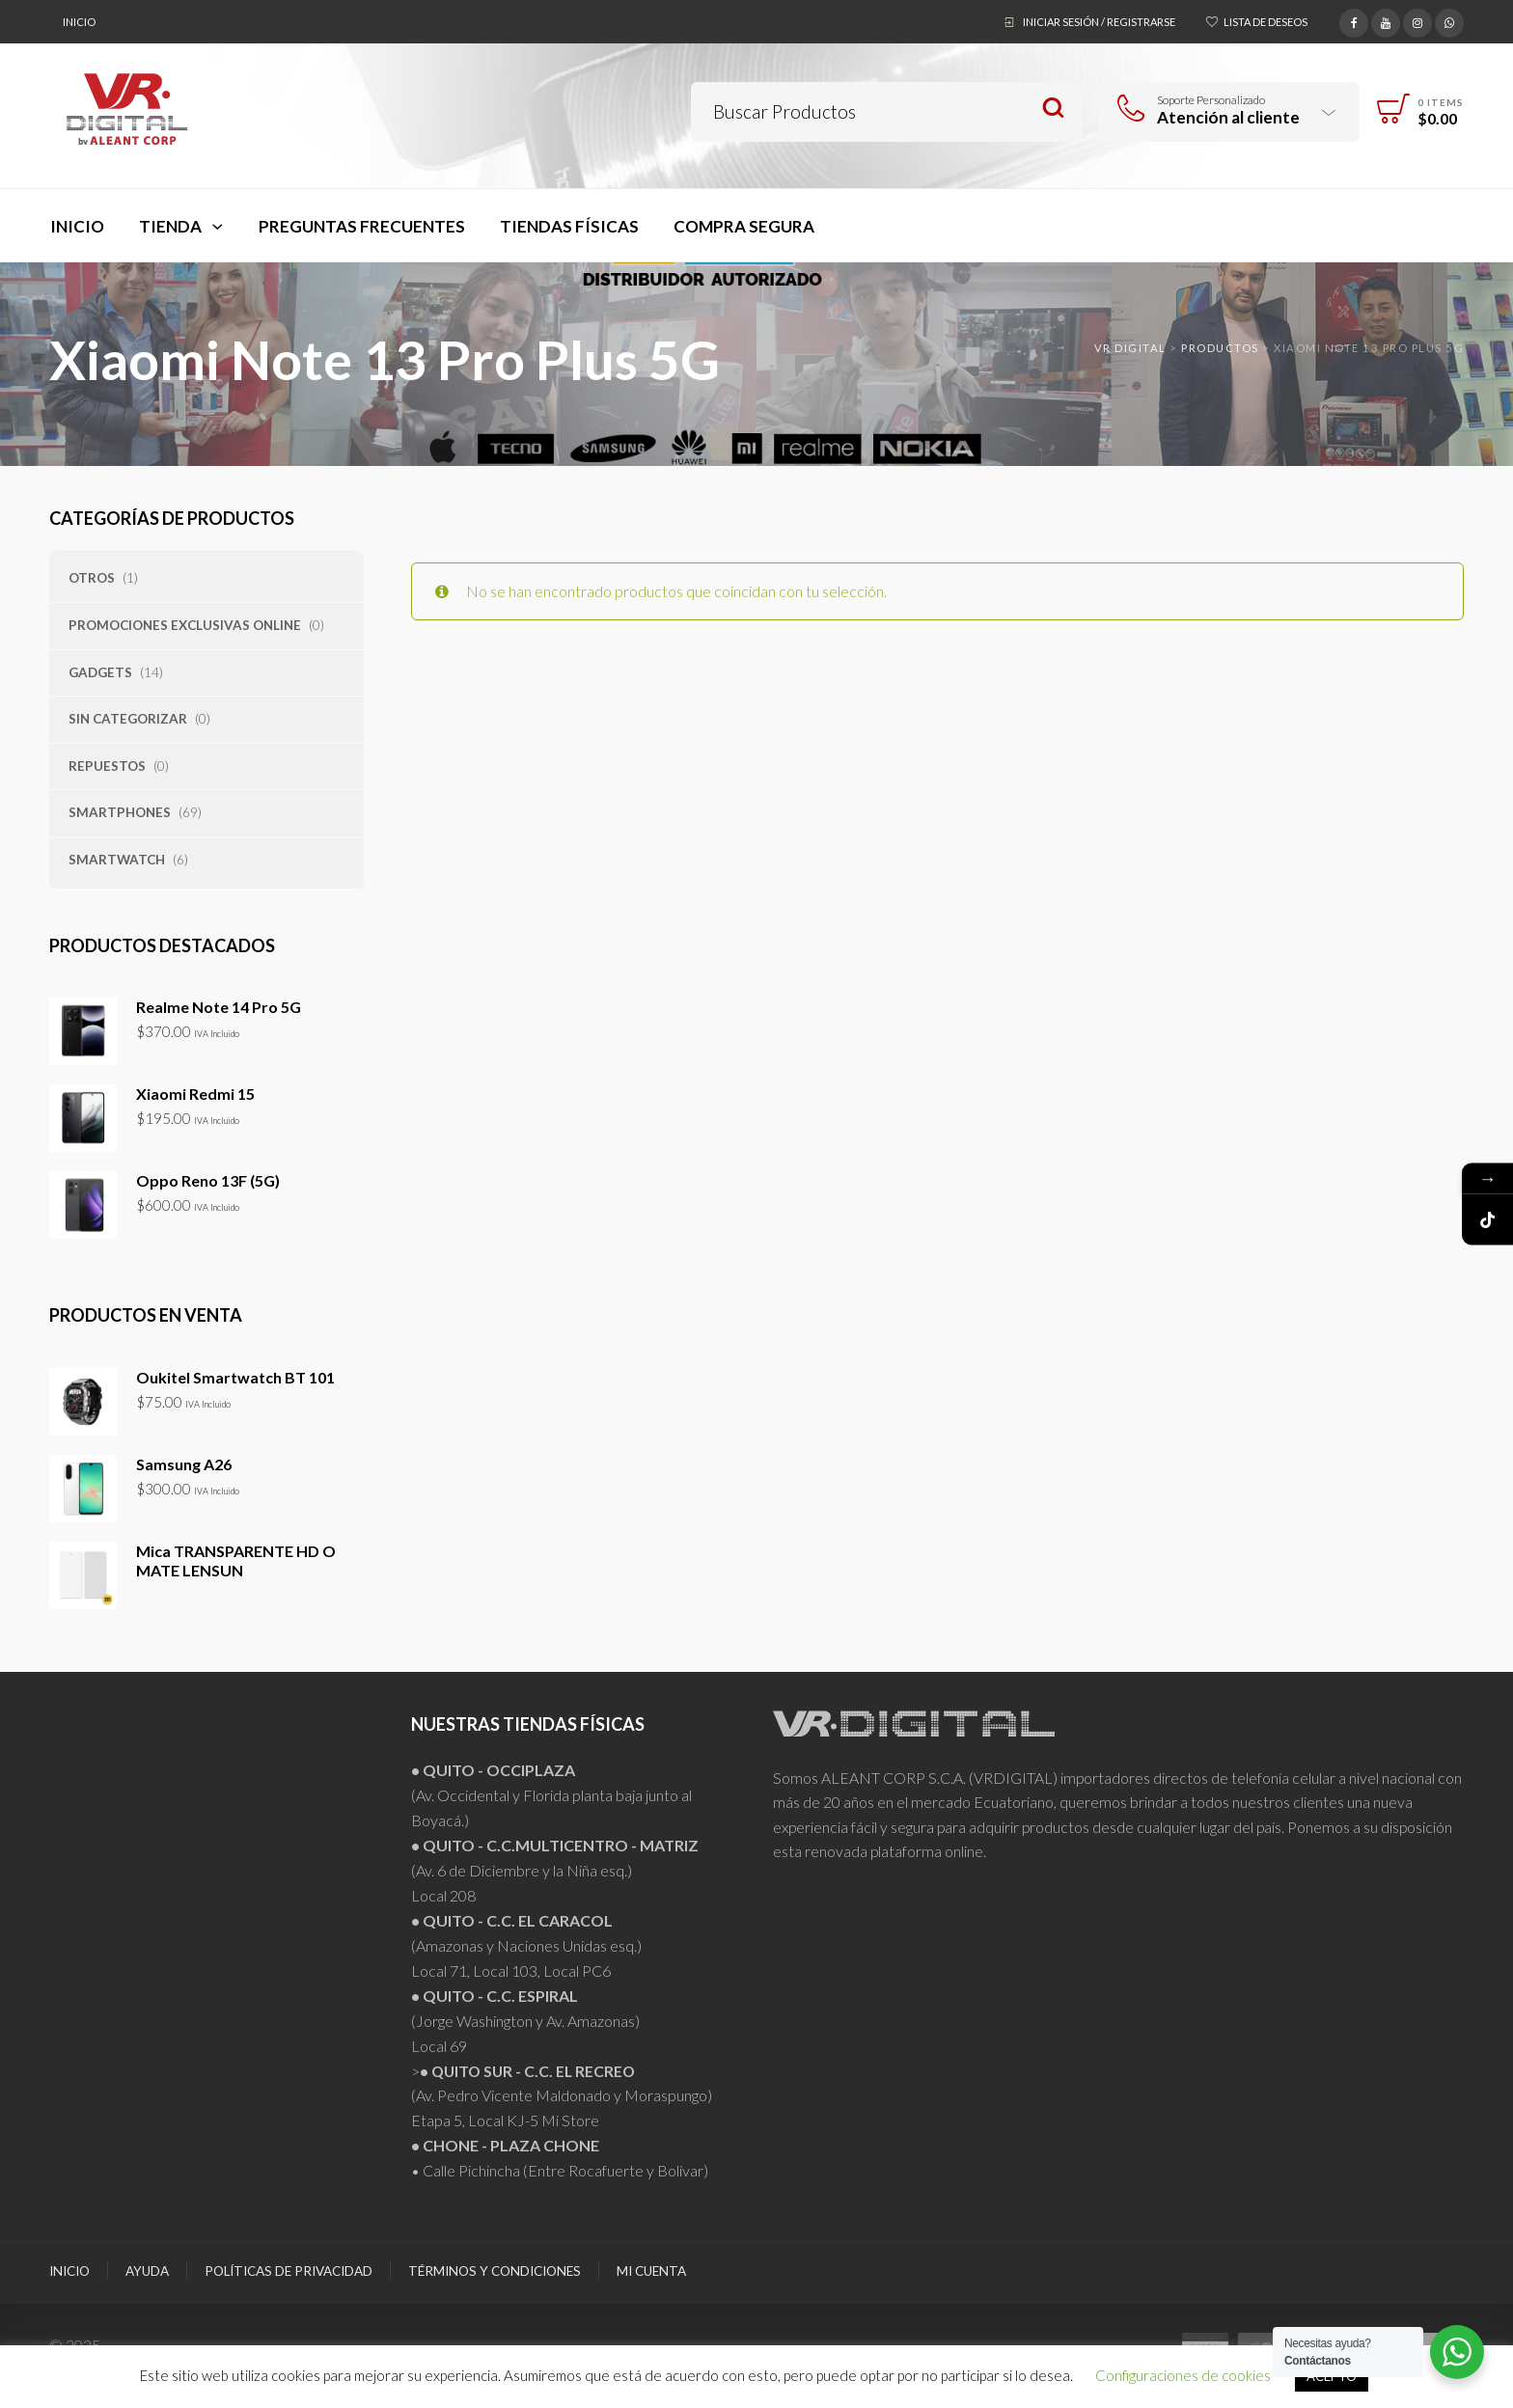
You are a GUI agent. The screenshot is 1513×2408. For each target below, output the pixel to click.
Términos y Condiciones (494, 2271)
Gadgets (100, 672)
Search (1053, 108)
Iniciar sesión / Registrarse (1099, 21)
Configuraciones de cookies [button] (1183, 2375)
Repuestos (107, 766)
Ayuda (147, 2271)
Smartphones (120, 812)
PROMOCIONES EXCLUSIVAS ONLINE (185, 625)
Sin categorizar (128, 718)
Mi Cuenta (651, 2271)
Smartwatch (117, 859)
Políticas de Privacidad (288, 2271)
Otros (92, 578)
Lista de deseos (1265, 21)
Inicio (79, 21)
